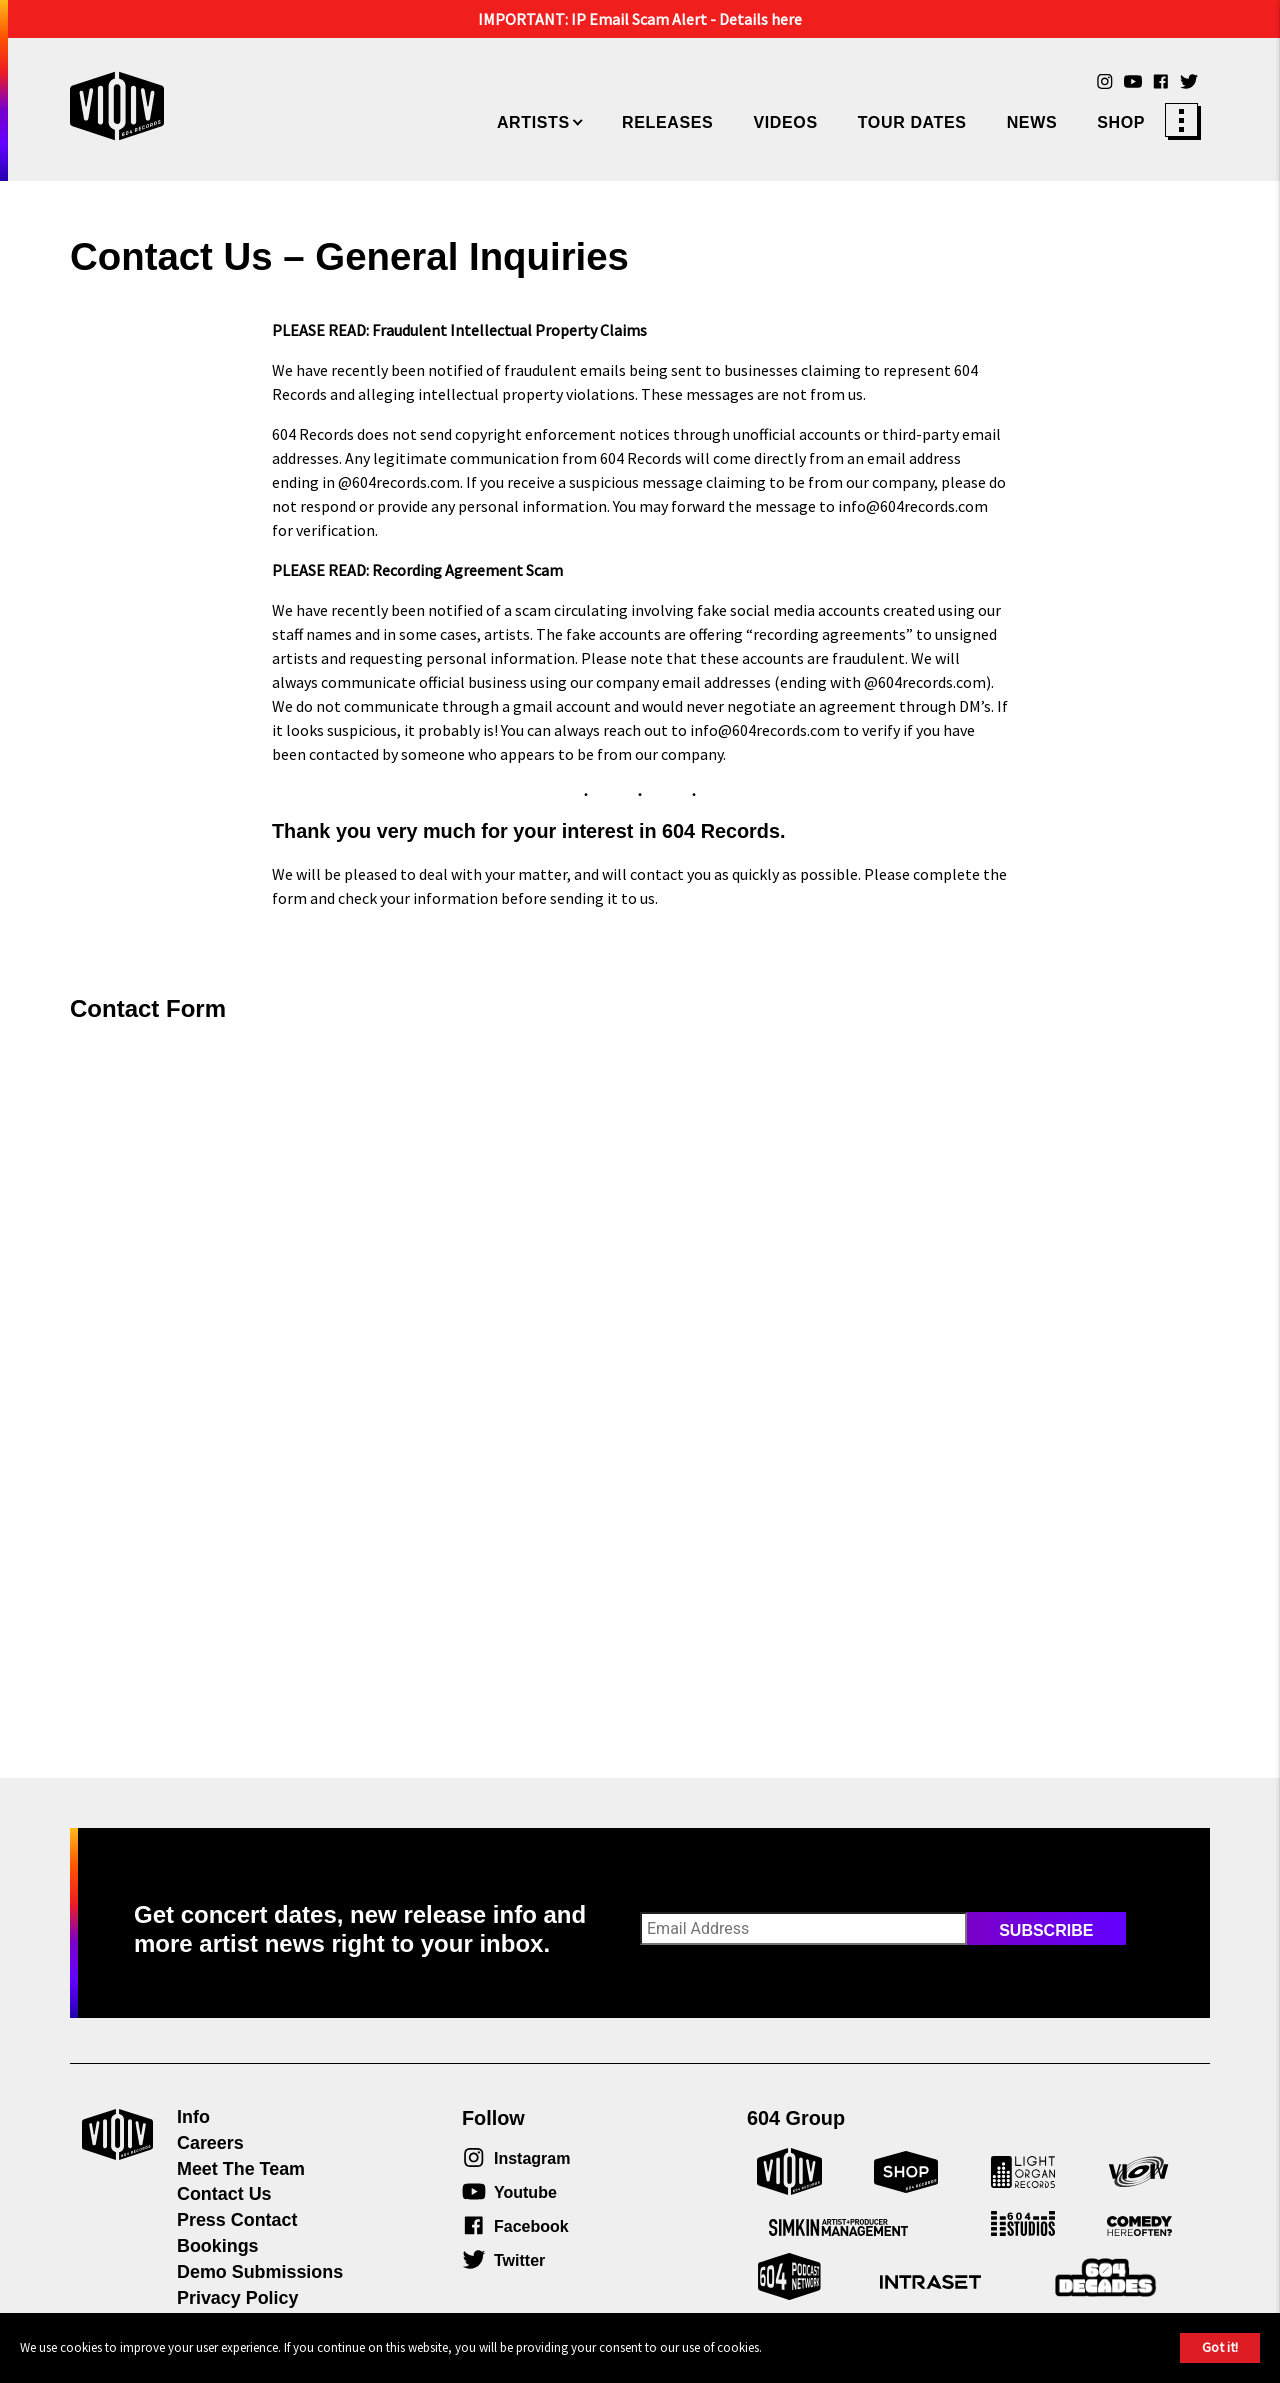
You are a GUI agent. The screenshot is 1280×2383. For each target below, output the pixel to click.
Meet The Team (241, 2169)
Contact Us (224, 2194)
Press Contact (237, 2220)
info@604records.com (913, 506)
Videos (785, 122)
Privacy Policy (237, 2298)
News (1032, 122)
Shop (1121, 122)
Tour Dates (912, 122)
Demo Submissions (260, 2272)
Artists (533, 122)
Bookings (218, 2246)
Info (193, 2117)
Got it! (1220, 2347)
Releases (667, 122)
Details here (760, 19)
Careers (210, 2143)
